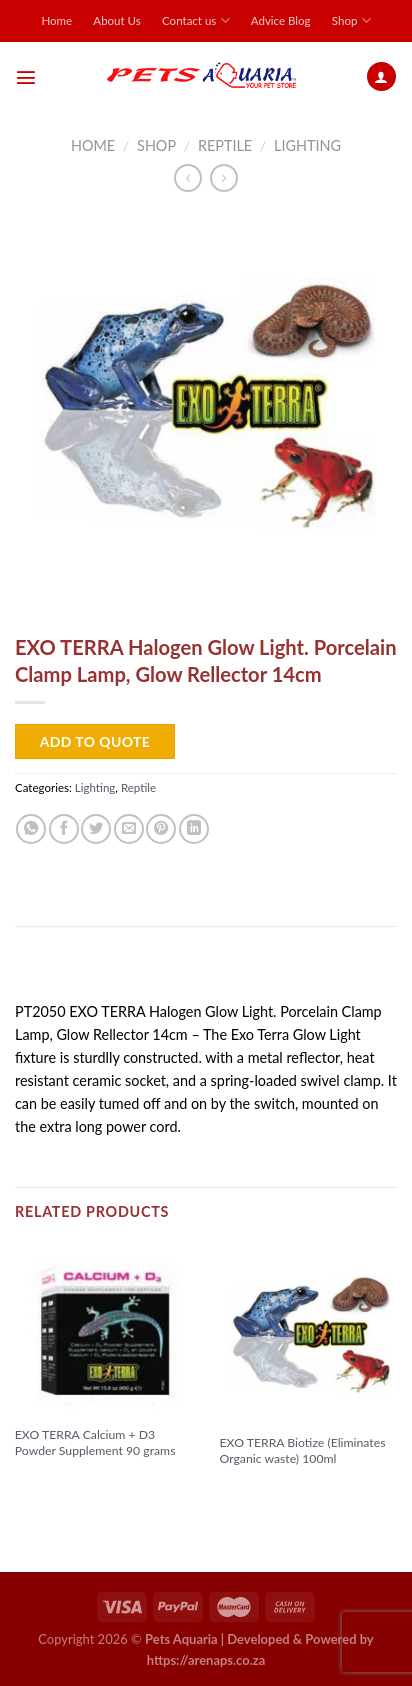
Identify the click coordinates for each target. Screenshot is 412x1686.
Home (56, 20)
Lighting (307, 145)
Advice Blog (281, 20)
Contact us (195, 20)
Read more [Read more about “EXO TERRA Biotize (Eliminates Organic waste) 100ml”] (263, 1491)
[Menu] (26, 77)
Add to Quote (95, 741)
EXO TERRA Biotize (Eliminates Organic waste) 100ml (302, 1450)
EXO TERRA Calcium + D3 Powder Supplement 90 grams (95, 1442)
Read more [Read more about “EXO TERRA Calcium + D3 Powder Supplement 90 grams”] (59, 1483)
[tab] (206, 971)
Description (63, 970)
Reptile (225, 145)
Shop (351, 20)
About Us (116, 20)
